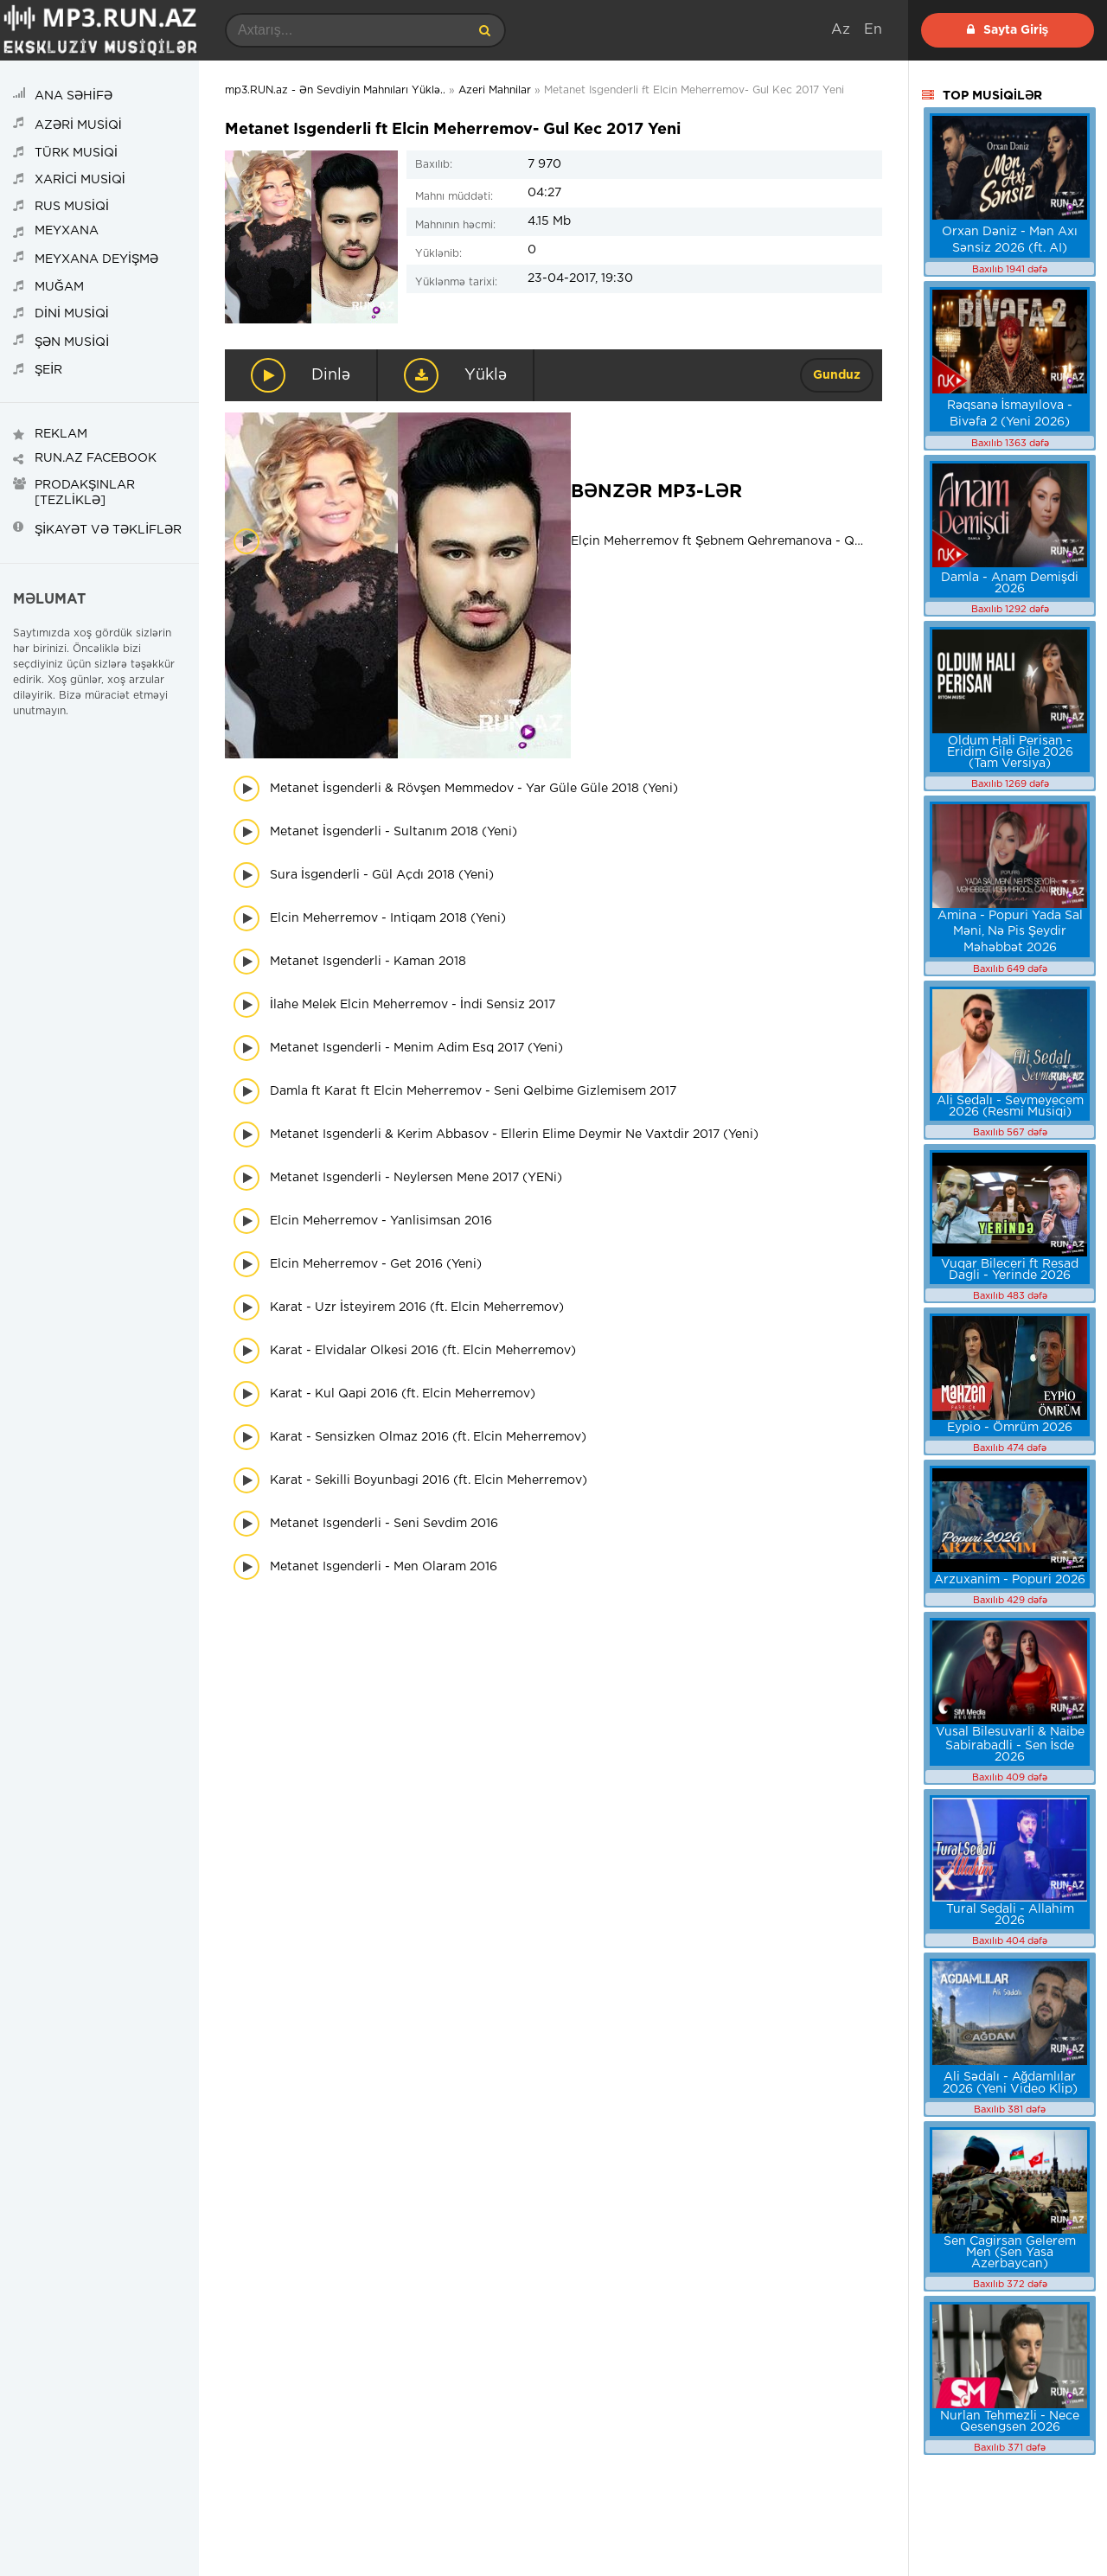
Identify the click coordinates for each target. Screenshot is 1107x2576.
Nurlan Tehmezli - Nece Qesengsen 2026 (1009, 2421)
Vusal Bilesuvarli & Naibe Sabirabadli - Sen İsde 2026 (1010, 1744)
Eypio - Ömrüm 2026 (1009, 1427)
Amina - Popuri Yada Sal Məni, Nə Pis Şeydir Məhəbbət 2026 (1010, 932)
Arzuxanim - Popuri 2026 (1009, 1580)
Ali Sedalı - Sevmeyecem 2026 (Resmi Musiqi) (1010, 1106)
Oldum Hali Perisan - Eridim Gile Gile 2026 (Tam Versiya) (1010, 752)
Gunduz (837, 375)
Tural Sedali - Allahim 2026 (1010, 1915)
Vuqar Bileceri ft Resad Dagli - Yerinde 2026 (1009, 1270)
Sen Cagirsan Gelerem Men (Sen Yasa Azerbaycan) (1010, 2252)
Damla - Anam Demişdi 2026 (1009, 583)
